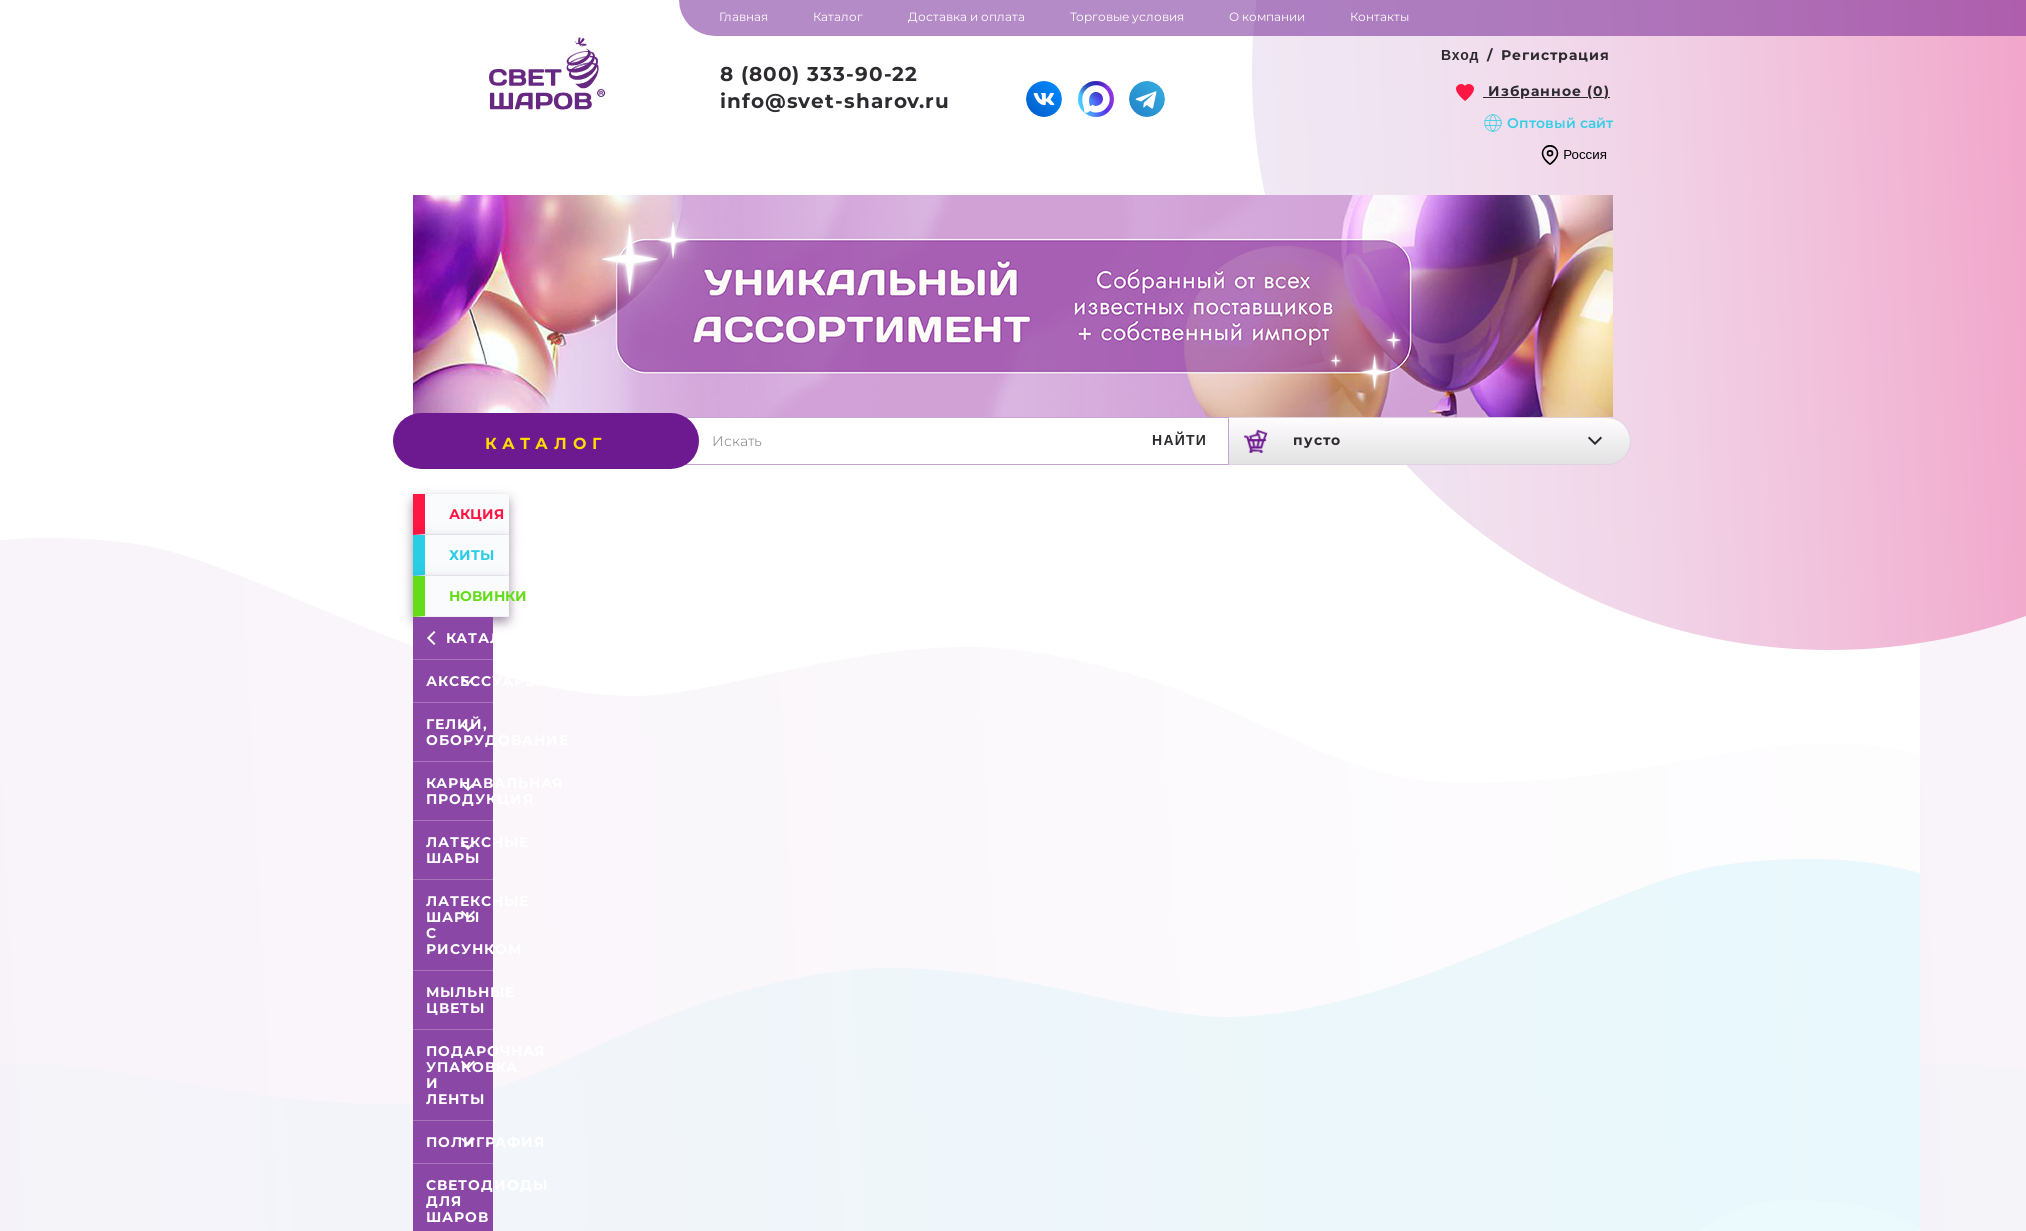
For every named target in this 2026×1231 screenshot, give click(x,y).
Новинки (479, 596)
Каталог (463, 638)
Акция (476, 514)
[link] (1533, 91)
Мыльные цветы (470, 1000)
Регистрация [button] (1555, 55)
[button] (1460, 56)
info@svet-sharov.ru (835, 101)
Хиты (471, 555)
